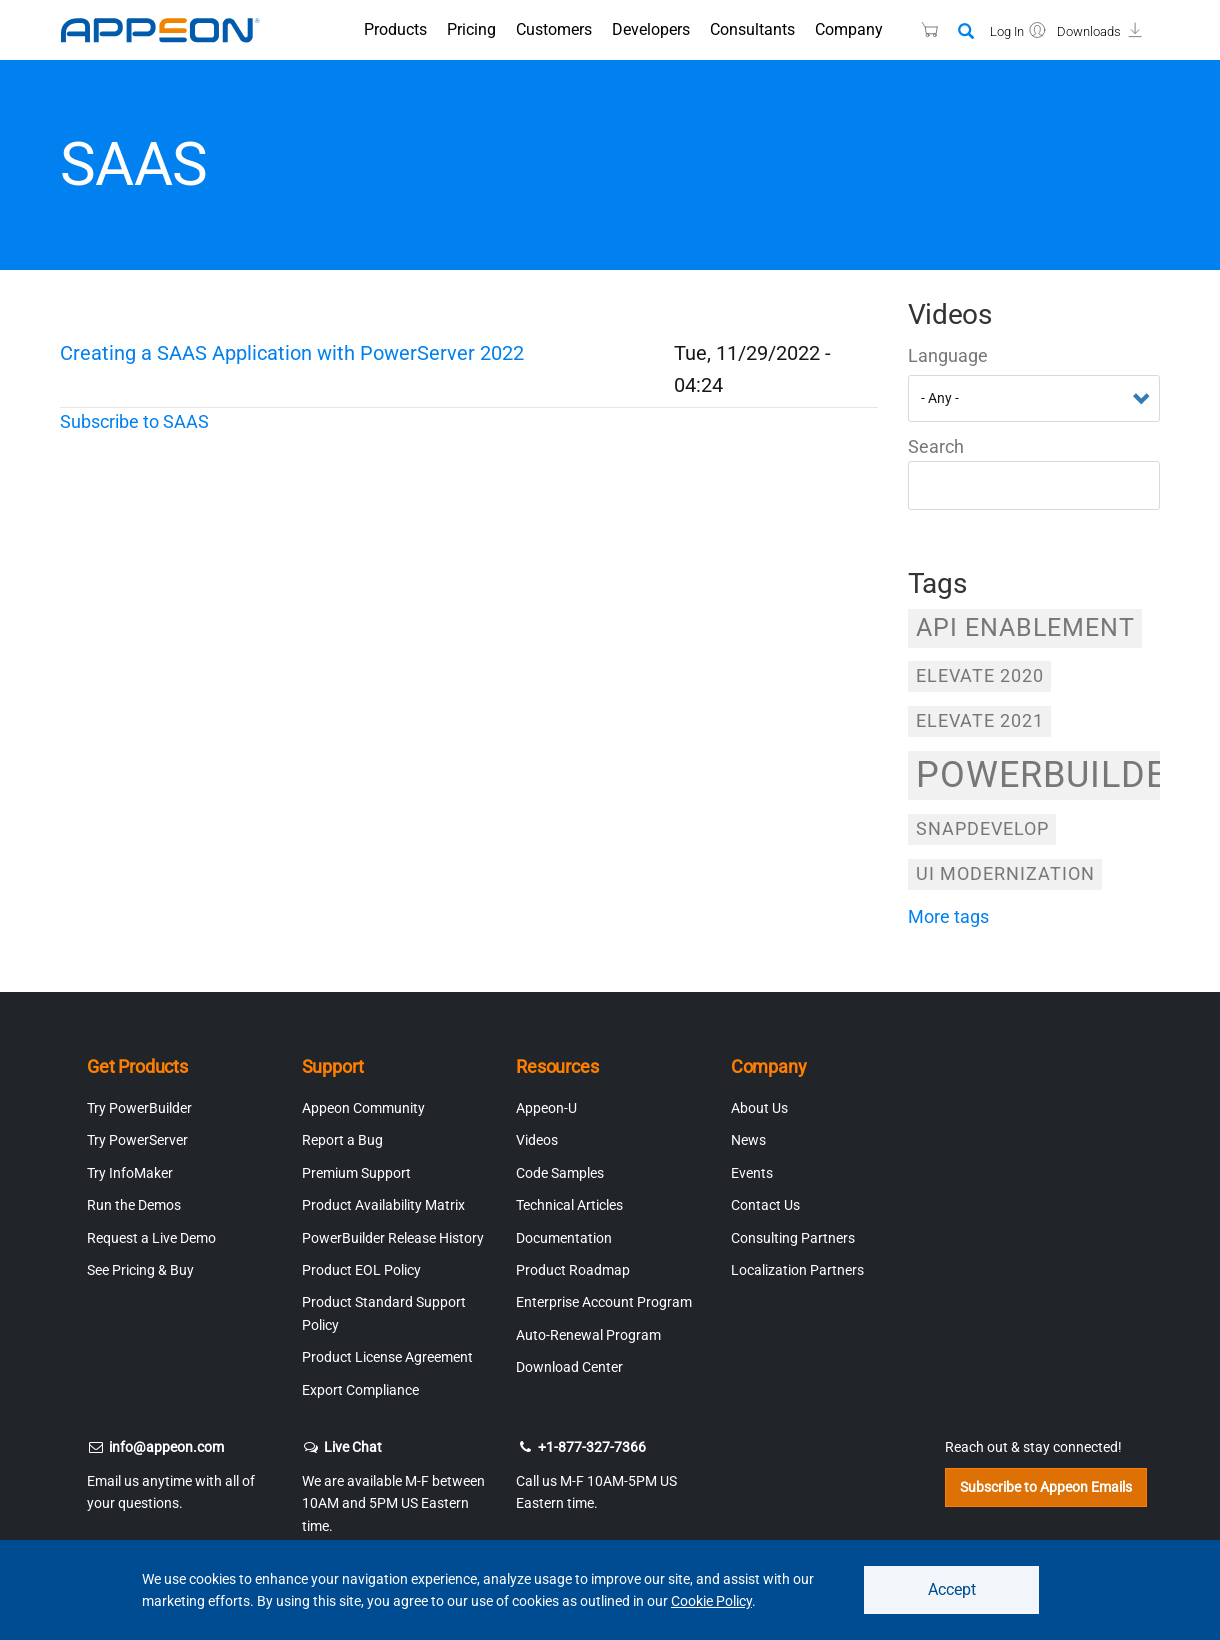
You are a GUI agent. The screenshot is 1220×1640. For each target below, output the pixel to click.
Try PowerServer (137, 1140)
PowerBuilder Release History (393, 1238)
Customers (554, 29)
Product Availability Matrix (383, 1205)
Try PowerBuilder (139, 1108)
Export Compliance (360, 1390)
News (748, 1140)
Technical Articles (569, 1205)
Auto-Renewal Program (588, 1335)
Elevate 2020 (980, 675)
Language (948, 355)
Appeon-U (546, 1108)
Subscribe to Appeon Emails (1046, 1487)
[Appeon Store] (917, 29)
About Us (759, 1108)
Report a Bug (342, 1140)
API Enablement (1025, 627)
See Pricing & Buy (140, 1270)
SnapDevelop (982, 828)
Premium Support (356, 1173)
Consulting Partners (793, 1238)
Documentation (564, 1238)
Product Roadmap (573, 1270)
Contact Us (765, 1205)
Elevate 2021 (980, 720)
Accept (952, 1589)
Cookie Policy (711, 1601)
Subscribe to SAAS (134, 421)
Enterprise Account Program (604, 1302)
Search (936, 446)
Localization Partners (797, 1270)
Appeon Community (363, 1108)
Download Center (569, 1367)
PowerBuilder (1038, 775)
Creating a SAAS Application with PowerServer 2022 (292, 353)
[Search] (966, 32)
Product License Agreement (387, 1357)
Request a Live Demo (151, 1238)
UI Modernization (1005, 873)
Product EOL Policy (361, 1270)
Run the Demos (134, 1205)
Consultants (752, 29)
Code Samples (560, 1173)
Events (752, 1173)
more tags (948, 916)
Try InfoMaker (130, 1173)
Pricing (471, 29)
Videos (537, 1140)
